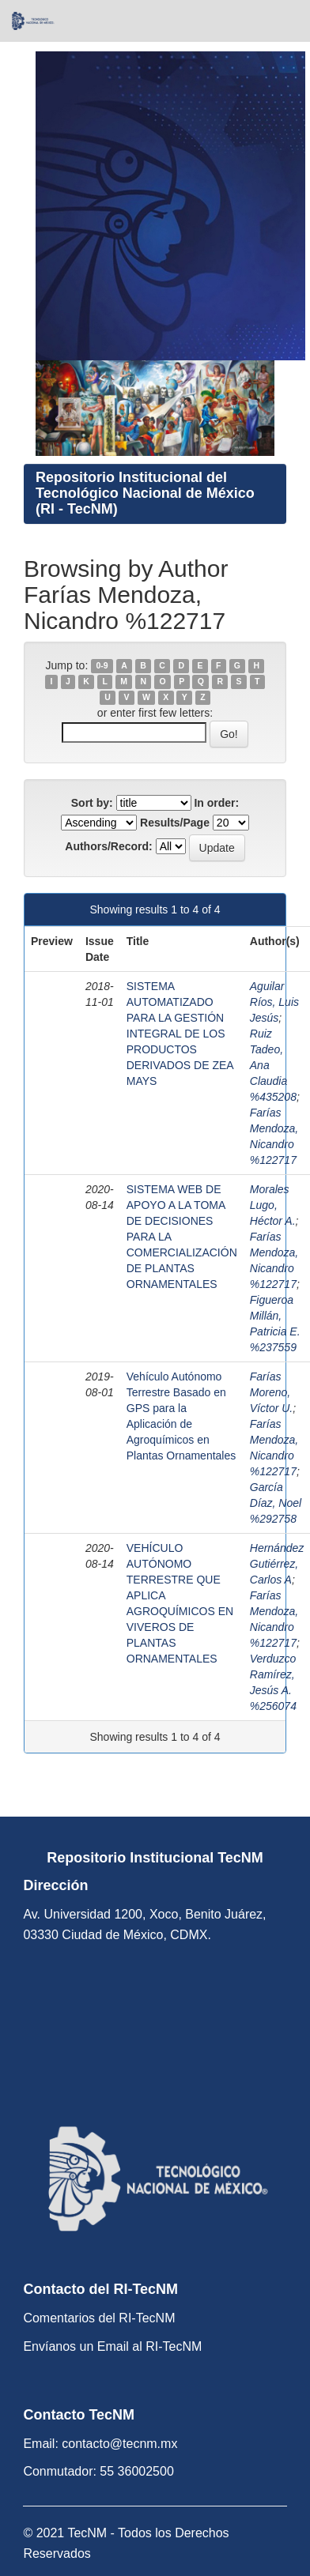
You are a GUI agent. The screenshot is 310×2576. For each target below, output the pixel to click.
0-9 (102, 666)
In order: (216, 803)
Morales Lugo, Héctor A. (273, 1205)
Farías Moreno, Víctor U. (271, 1392)
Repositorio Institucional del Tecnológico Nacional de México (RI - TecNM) (145, 493)
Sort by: (92, 803)
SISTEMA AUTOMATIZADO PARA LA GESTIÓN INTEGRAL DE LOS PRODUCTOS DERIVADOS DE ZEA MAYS (180, 1033)
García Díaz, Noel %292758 (275, 1503)
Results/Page (175, 822)
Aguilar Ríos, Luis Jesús (274, 1002)
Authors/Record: (108, 846)
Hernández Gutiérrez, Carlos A (277, 1564)
